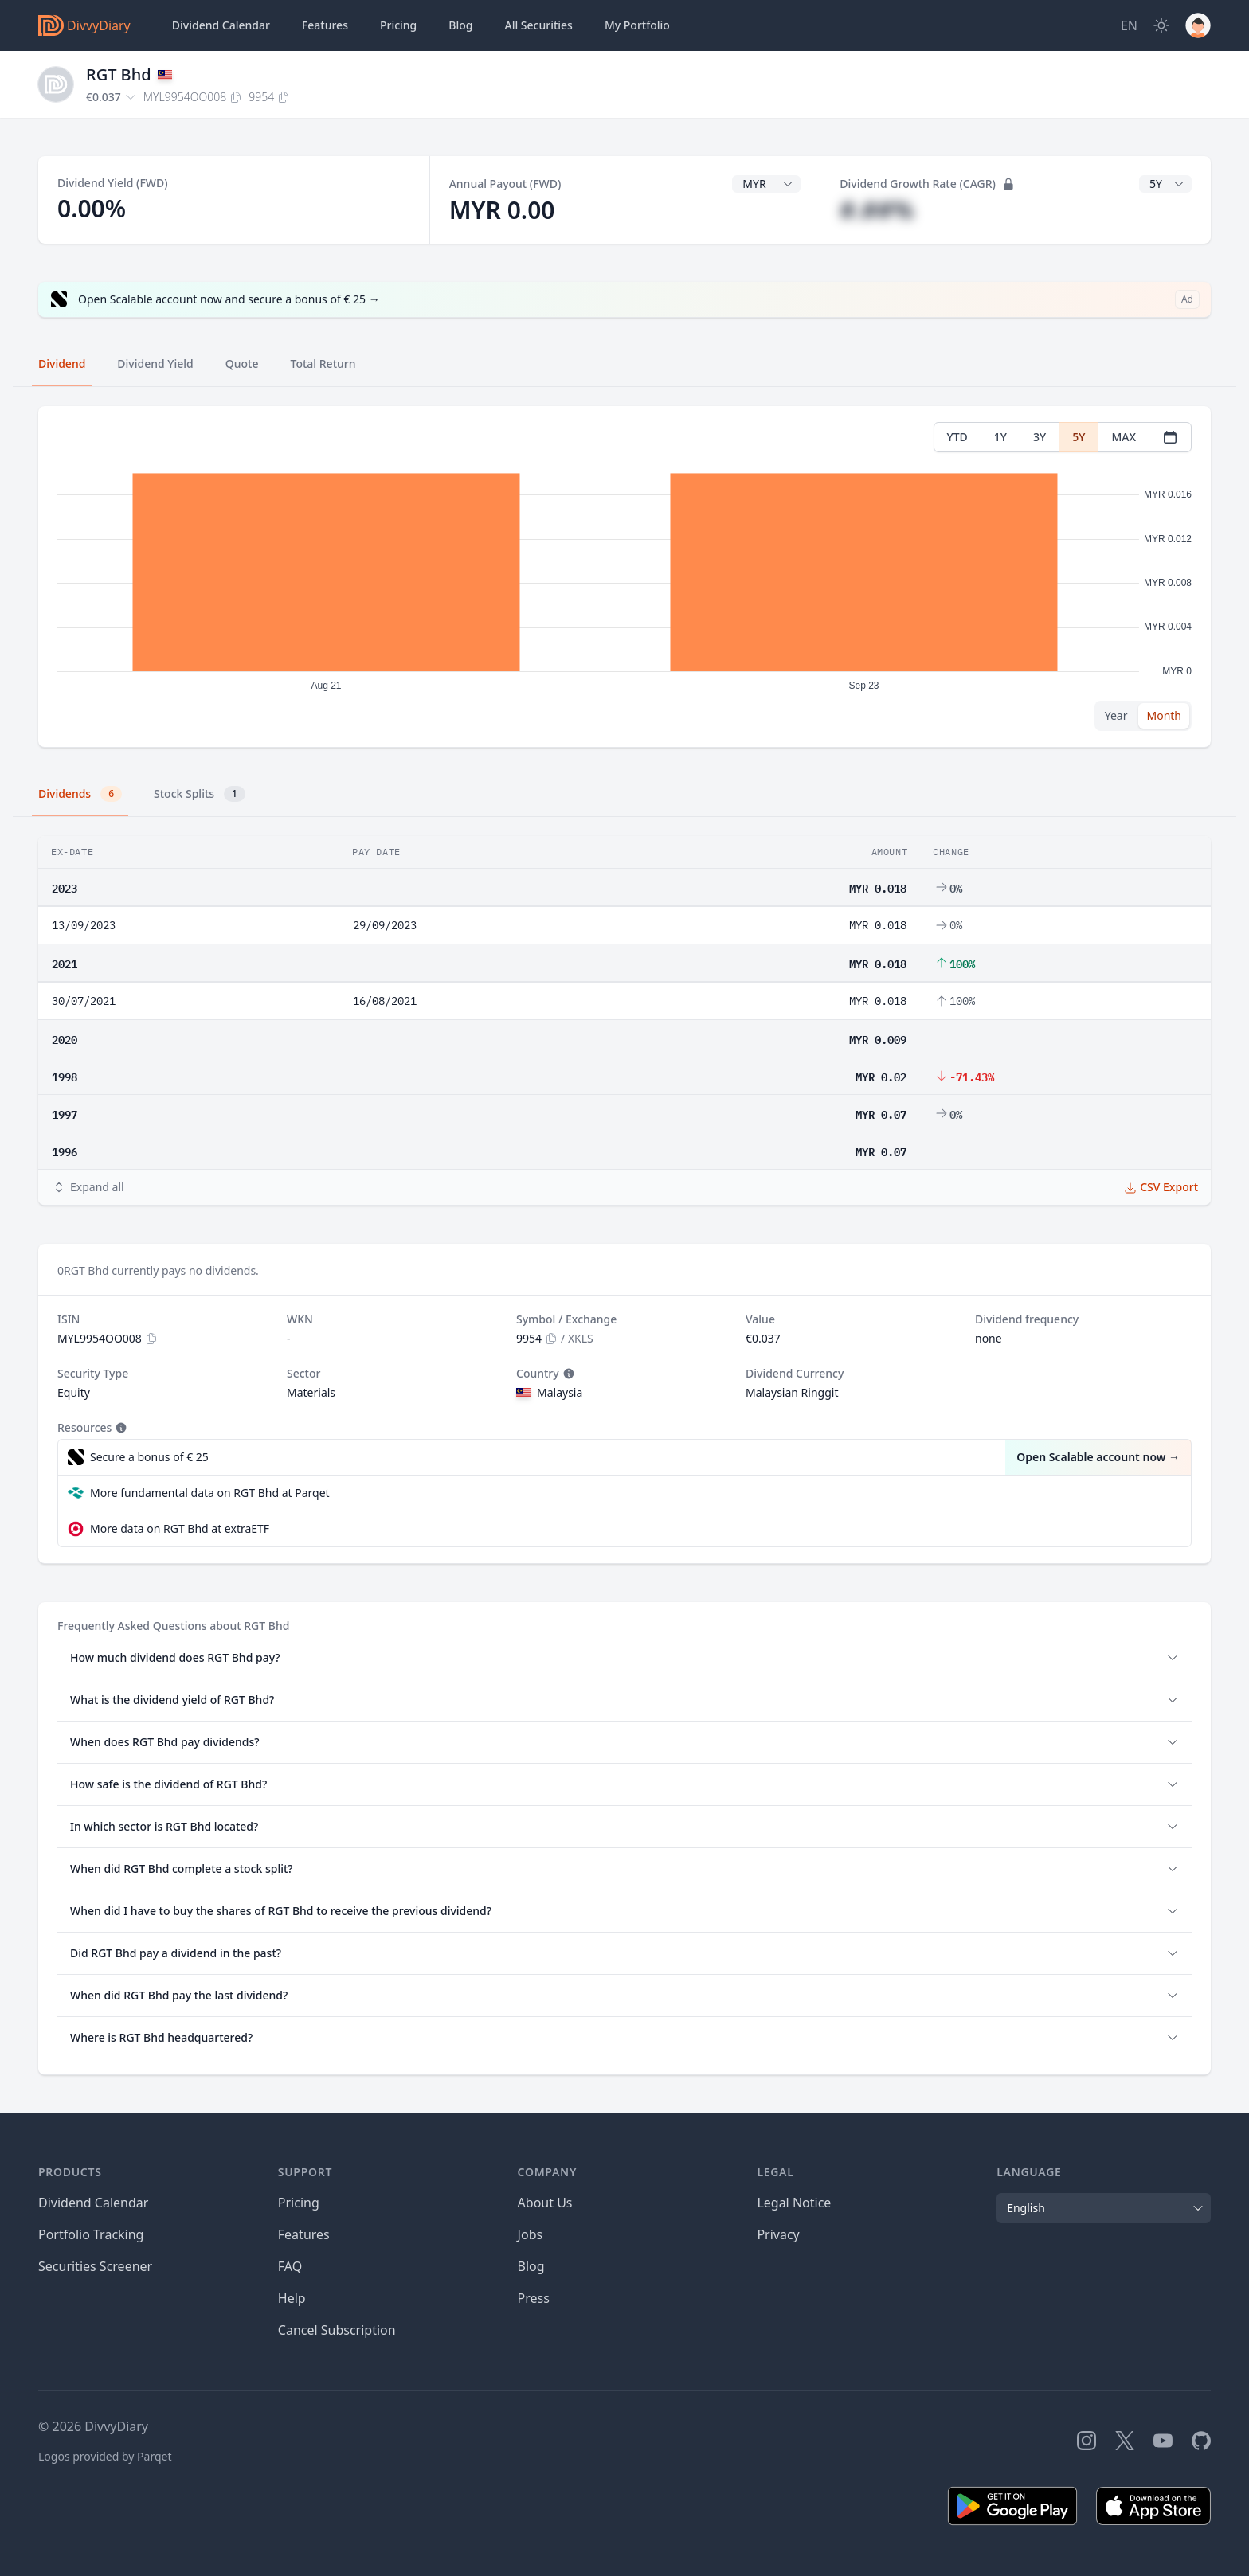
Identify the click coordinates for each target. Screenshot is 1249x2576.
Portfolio (637, 25)
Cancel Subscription (337, 2330)
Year (1116, 715)
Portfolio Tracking (90, 2234)
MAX (1123, 436)
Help (292, 2298)
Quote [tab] (242, 363)
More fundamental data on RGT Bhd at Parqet (210, 1492)
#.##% (877, 209)
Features (325, 25)
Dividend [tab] (61, 363)
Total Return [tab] (323, 363)
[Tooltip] (567, 1373)
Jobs (530, 2234)
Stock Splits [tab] (199, 794)
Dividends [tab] (80, 794)
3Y (1039, 436)
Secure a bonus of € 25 (149, 1456)
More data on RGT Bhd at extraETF (179, 1528)
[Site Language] (1129, 25)
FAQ (290, 2266)
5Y (1078, 436)
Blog (531, 2266)
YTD (957, 436)
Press (534, 2298)
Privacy (778, 2234)
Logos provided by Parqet (105, 2456)
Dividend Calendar (221, 25)
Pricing (398, 25)
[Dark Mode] (1161, 25)
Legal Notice (794, 2202)
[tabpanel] (624, 577)
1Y (1000, 436)
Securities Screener (95, 2266)
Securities (538, 25)
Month (1163, 715)
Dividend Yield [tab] (155, 363)
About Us (545, 2202)
